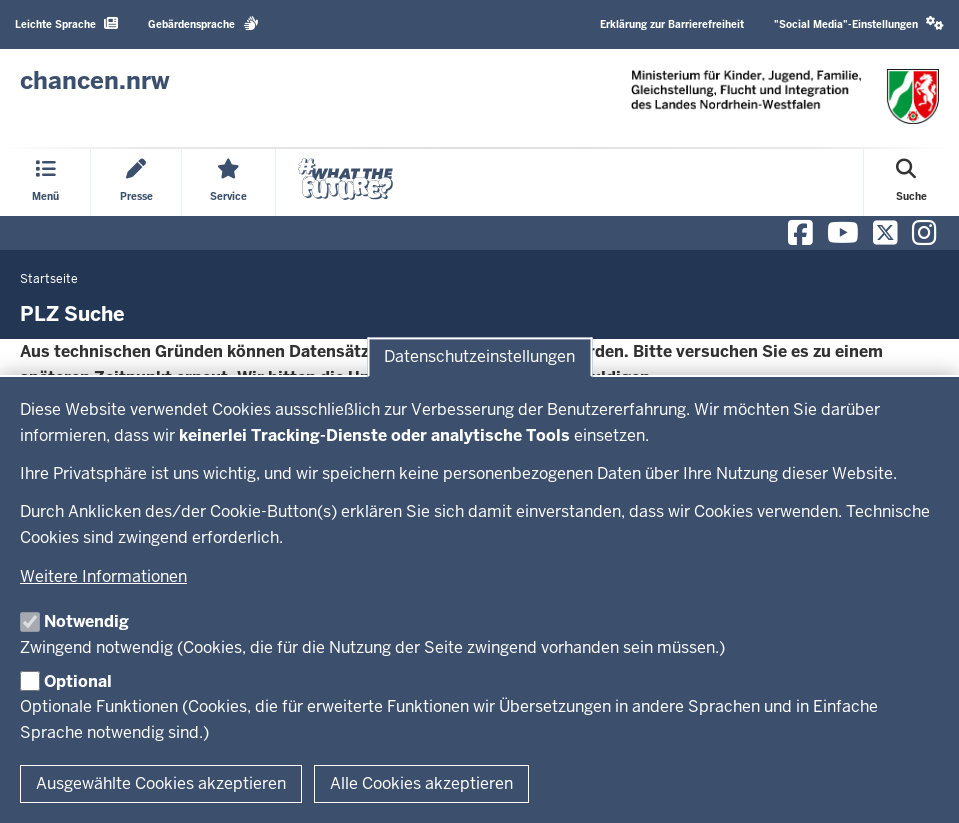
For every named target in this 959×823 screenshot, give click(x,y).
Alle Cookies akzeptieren (421, 783)
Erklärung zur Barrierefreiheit (672, 24)
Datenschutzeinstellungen (479, 357)
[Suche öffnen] (911, 182)
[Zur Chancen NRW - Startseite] (95, 81)
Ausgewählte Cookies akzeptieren (161, 783)
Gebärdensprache (203, 23)
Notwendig (86, 621)
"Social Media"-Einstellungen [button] (859, 23)
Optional (78, 681)
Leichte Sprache (66, 23)
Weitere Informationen (103, 576)
